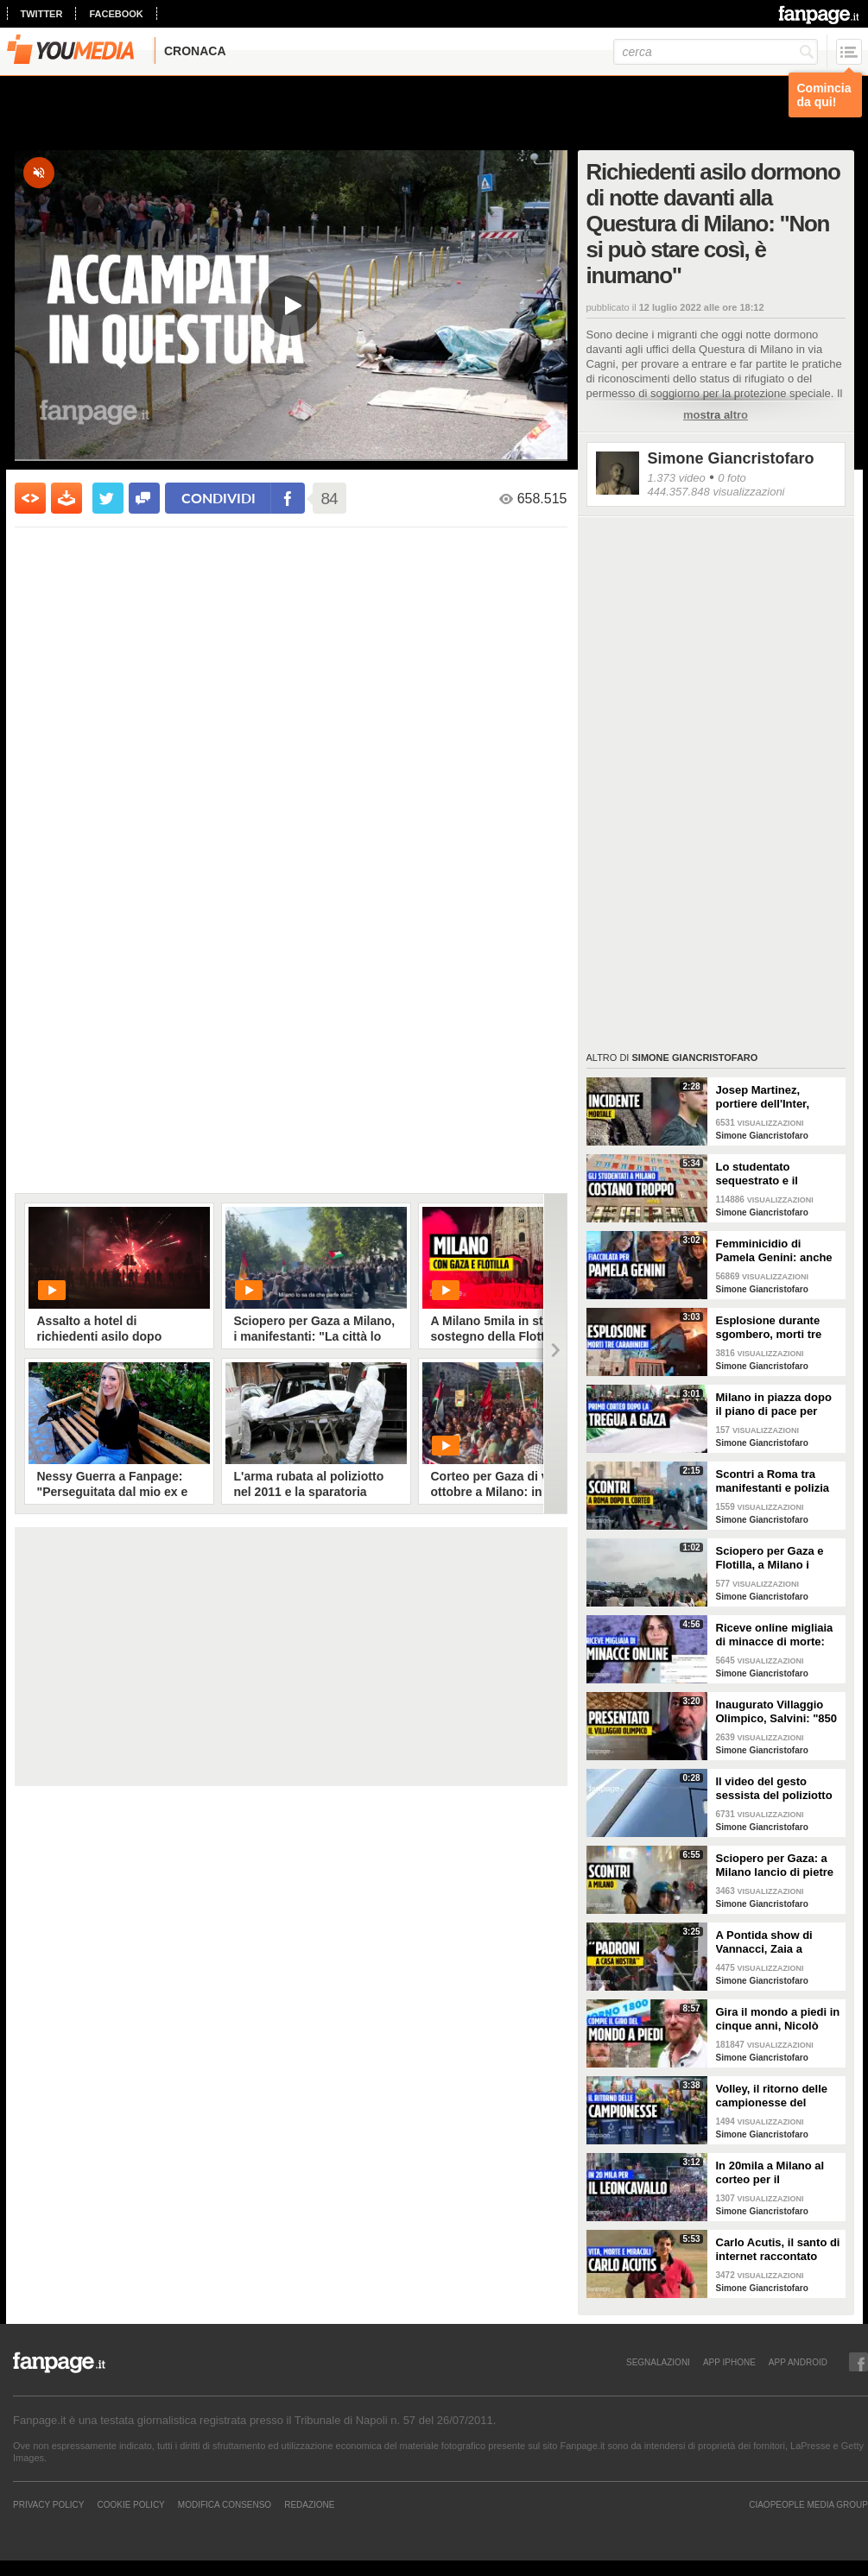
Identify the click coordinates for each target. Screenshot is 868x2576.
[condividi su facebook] (144, 498)
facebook (116, 14)
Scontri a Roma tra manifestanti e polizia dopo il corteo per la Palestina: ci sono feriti (777, 1481)
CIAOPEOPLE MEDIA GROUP (808, 2504)
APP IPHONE (729, 2362)
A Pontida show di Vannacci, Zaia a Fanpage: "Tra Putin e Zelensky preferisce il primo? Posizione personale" (774, 1942)
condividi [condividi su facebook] (218, 497)
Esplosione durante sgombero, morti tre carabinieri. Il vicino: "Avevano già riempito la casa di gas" (775, 1328)
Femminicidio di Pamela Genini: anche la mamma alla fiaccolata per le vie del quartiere (777, 1251)
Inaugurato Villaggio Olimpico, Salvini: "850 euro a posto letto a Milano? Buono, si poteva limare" (777, 1712)
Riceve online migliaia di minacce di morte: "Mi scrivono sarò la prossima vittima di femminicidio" (774, 1635)
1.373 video (677, 477)
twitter (42, 14)
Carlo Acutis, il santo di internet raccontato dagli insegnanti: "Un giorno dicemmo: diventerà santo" (778, 2249)
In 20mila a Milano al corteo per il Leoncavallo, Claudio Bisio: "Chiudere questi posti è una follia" (778, 2173)
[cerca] (715, 52)
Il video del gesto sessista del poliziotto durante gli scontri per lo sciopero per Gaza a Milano (776, 1789)
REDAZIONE (309, 2504)
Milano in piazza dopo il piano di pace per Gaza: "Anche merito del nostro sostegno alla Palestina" (774, 1404)
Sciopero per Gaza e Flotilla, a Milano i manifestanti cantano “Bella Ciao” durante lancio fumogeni (772, 1558)
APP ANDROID (798, 2362)
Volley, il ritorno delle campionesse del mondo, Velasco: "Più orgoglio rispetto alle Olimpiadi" (773, 2096)
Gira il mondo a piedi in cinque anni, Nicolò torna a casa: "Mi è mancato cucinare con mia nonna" (778, 2019)
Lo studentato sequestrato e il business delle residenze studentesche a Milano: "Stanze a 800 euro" (778, 1174)
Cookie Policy (130, 2504)
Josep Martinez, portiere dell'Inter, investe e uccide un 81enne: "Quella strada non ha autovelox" (777, 1097)
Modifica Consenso (224, 2504)
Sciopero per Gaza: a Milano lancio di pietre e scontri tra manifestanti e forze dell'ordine (775, 1865)
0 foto (732, 477)
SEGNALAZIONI (658, 2362)
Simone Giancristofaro (731, 458)
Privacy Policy (48, 2504)
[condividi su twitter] (108, 498)
